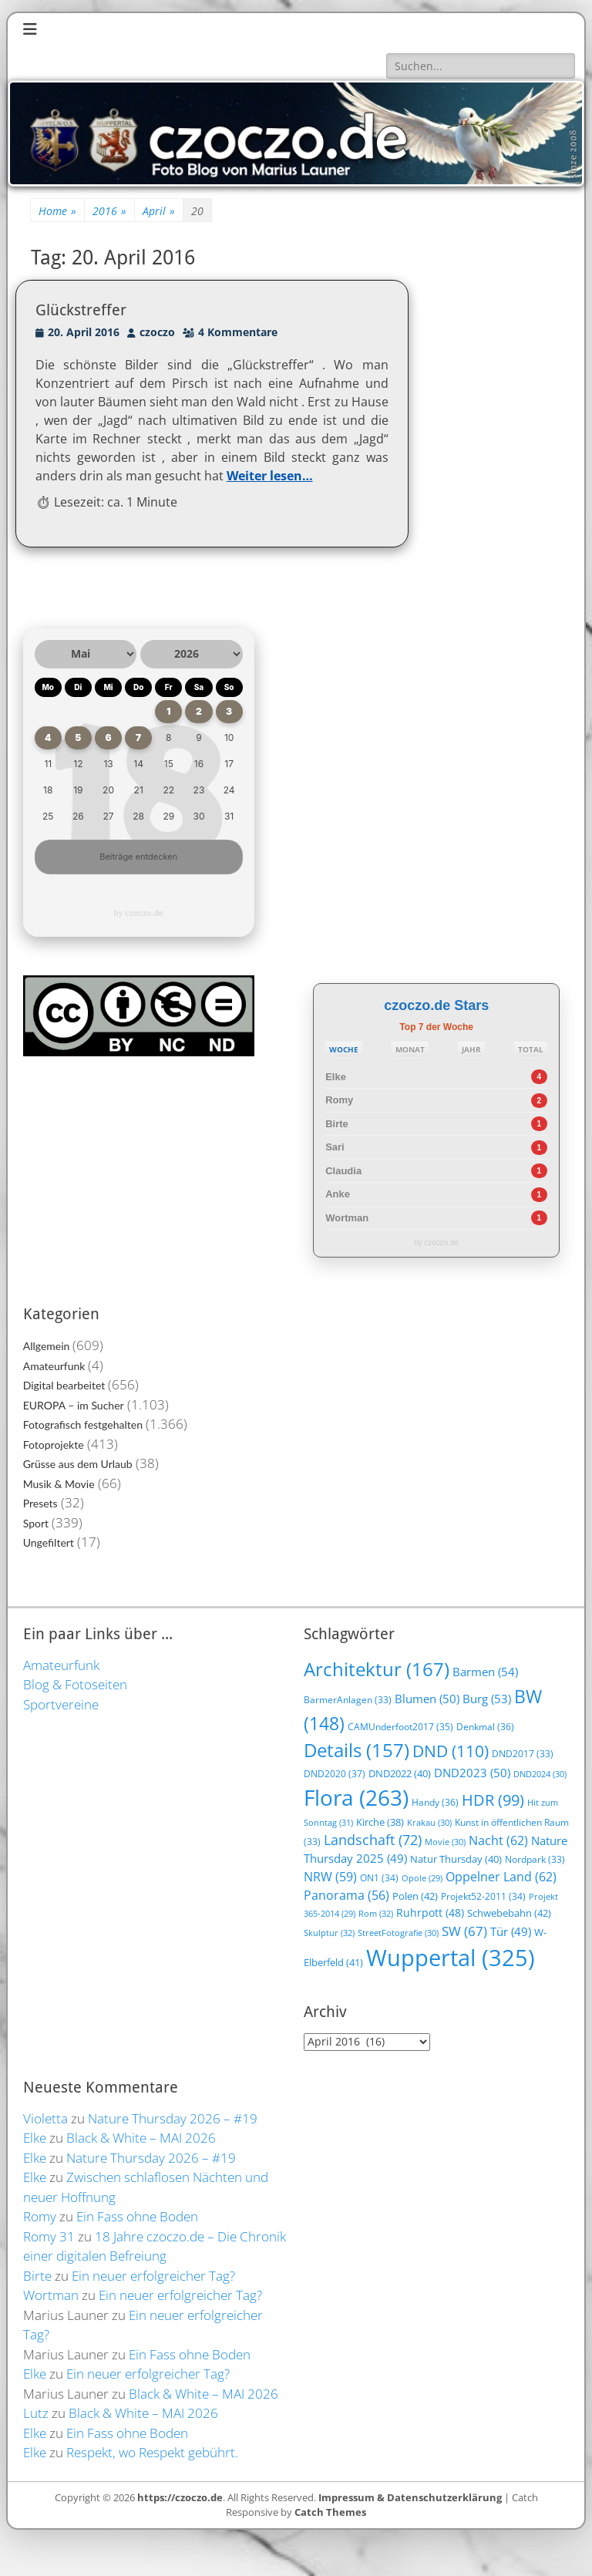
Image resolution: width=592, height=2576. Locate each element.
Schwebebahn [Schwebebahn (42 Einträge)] (509, 1913)
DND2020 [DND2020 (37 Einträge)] (334, 1773)
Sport (36, 1523)
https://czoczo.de (180, 2497)
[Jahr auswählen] (191, 654)
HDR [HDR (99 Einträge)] (493, 1800)
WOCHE (343, 1049)
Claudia (343, 1171)
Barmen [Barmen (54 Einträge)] (485, 1672)
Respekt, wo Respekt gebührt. (152, 2452)
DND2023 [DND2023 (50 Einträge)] (472, 1772)
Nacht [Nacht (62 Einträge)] (498, 1840)
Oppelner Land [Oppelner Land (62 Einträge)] (501, 1876)
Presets (40, 1503)
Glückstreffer (80, 310)
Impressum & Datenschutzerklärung (410, 2497)
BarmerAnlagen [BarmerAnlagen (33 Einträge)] (348, 1700)
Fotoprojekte (53, 1444)
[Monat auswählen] (86, 654)
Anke (337, 1194)
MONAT (410, 1049)
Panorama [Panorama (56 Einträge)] (346, 1895)
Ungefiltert (48, 1542)
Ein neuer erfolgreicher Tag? (153, 2276)
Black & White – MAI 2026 (141, 2138)
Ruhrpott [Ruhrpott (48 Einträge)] (430, 1912)
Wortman (346, 1218)
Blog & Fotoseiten (75, 1684)
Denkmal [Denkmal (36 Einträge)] (485, 1726)
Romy (339, 1100)
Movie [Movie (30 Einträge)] (445, 1841)
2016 (109, 211)
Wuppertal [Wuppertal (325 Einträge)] (450, 1957)
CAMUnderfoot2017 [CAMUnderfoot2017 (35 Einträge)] (400, 1726)
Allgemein (46, 1345)
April (159, 211)
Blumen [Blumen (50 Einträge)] (427, 1698)
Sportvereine (61, 1704)
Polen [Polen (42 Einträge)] (415, 1896)
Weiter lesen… (270, 475)
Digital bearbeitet (64, 1385)
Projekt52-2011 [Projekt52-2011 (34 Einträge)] (483, 1896)
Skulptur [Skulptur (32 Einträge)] (329, 1932)
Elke (335, 1077)
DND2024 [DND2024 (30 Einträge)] (540, 1774)
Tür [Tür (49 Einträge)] (510, 1931)
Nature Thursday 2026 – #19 (172, 2118)
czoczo (157, 332)
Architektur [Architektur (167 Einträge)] (376, 1669)
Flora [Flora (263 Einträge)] (356, 1797)
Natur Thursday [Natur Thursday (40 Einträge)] (456, 1859)
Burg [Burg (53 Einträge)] (486, 1698)
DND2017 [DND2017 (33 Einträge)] (522, 1753)
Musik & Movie (59, 1483)
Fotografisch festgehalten (83, 1424)
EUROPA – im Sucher (73, 1405)
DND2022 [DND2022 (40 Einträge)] (399, 1773)
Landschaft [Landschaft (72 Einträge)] (373, 1839)
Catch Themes (330, 2512)
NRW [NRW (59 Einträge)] (330, 1876)
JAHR (471, 1049)
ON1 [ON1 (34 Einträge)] (379, 1877)
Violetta (45, 2118)
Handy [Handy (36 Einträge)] (435, 1802)
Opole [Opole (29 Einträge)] (422, 1878)
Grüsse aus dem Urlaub (78, 1463)
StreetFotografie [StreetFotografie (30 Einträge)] (398, 1932)
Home (57, 211)
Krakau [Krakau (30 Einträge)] (429, 1822)
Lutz (36, 2413)
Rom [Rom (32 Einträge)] (375, 1913)
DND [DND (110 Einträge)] (450, 1751)
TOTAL (530, 1049)
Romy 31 (49, 2236)
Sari (335, 1147)
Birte (336, 1124)
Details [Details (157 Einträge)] (356, 1750)
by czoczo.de (138, 913)
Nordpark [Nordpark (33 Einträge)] (535, 1859)
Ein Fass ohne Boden (137, 2216)
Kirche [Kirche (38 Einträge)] (380, 1822)
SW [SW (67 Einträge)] (464, 1931)
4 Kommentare (238, 332)
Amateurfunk (54, 1365)
